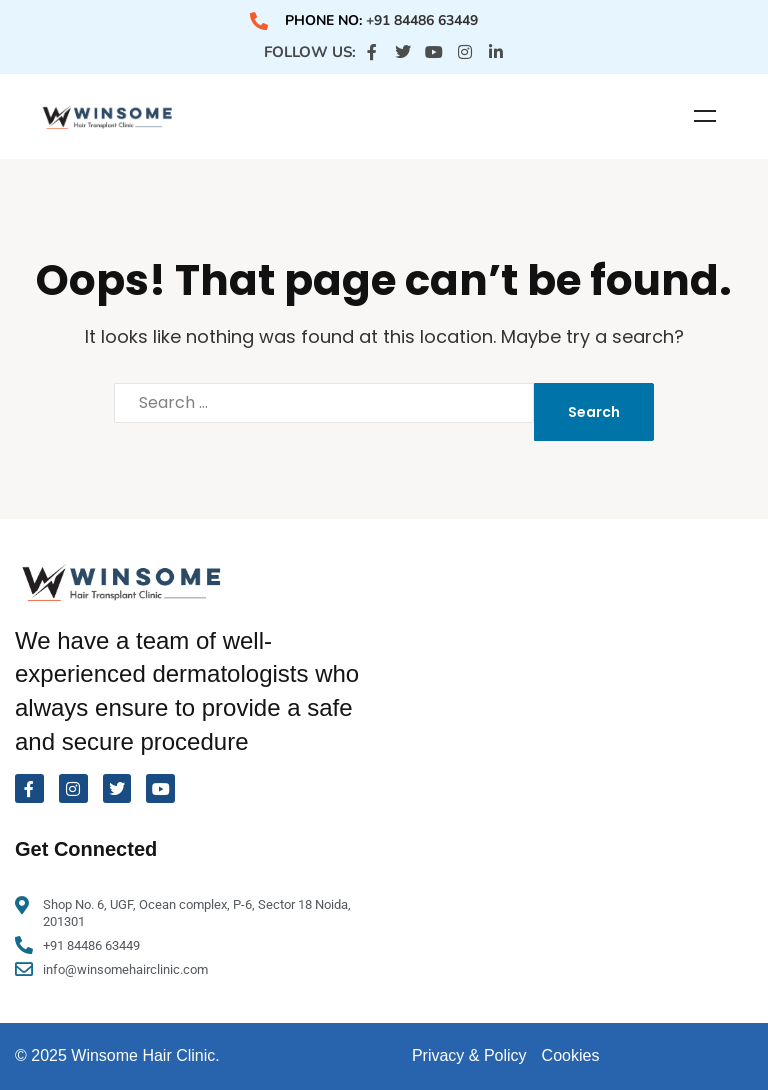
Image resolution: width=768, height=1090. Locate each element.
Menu (705, 116)
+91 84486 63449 (422, 20)
